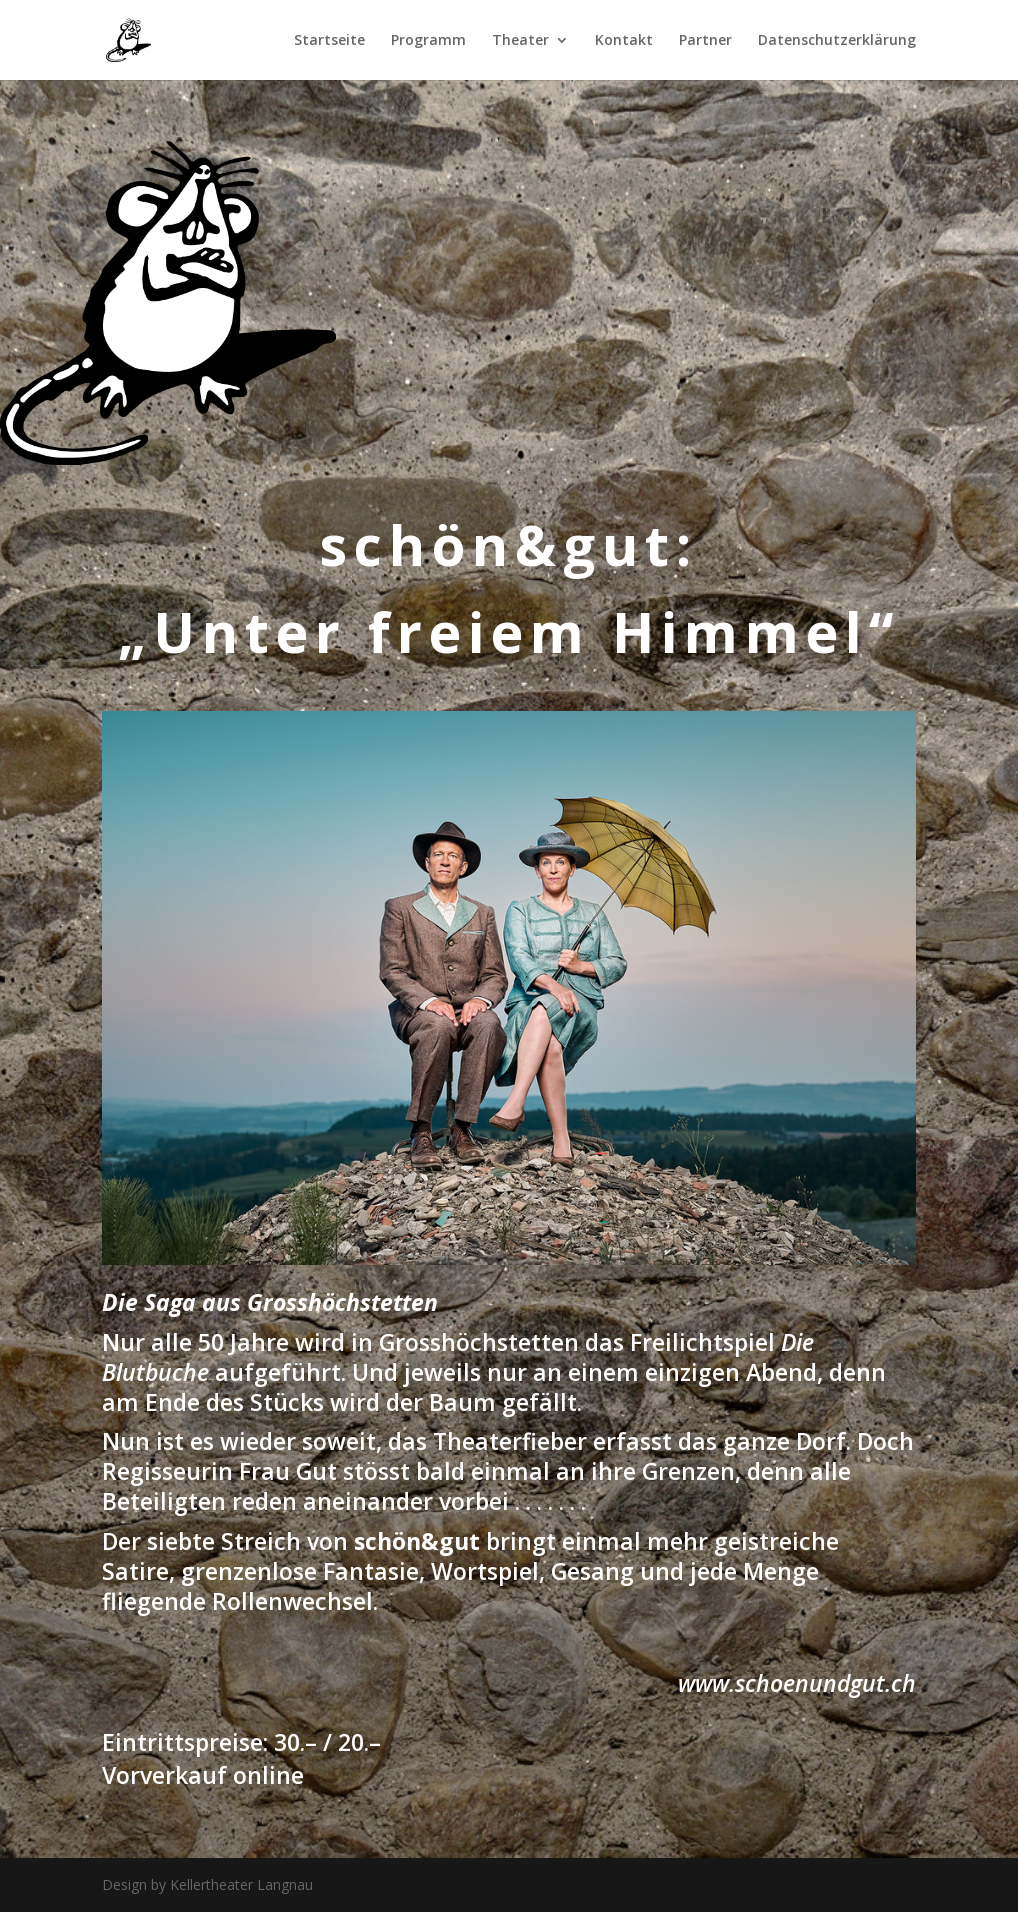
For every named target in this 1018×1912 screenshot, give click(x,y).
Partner (705, 41)
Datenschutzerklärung (837, 41)
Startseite (329, 41)
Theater (520, 41)
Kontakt (624, 41)
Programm (428, 41)
